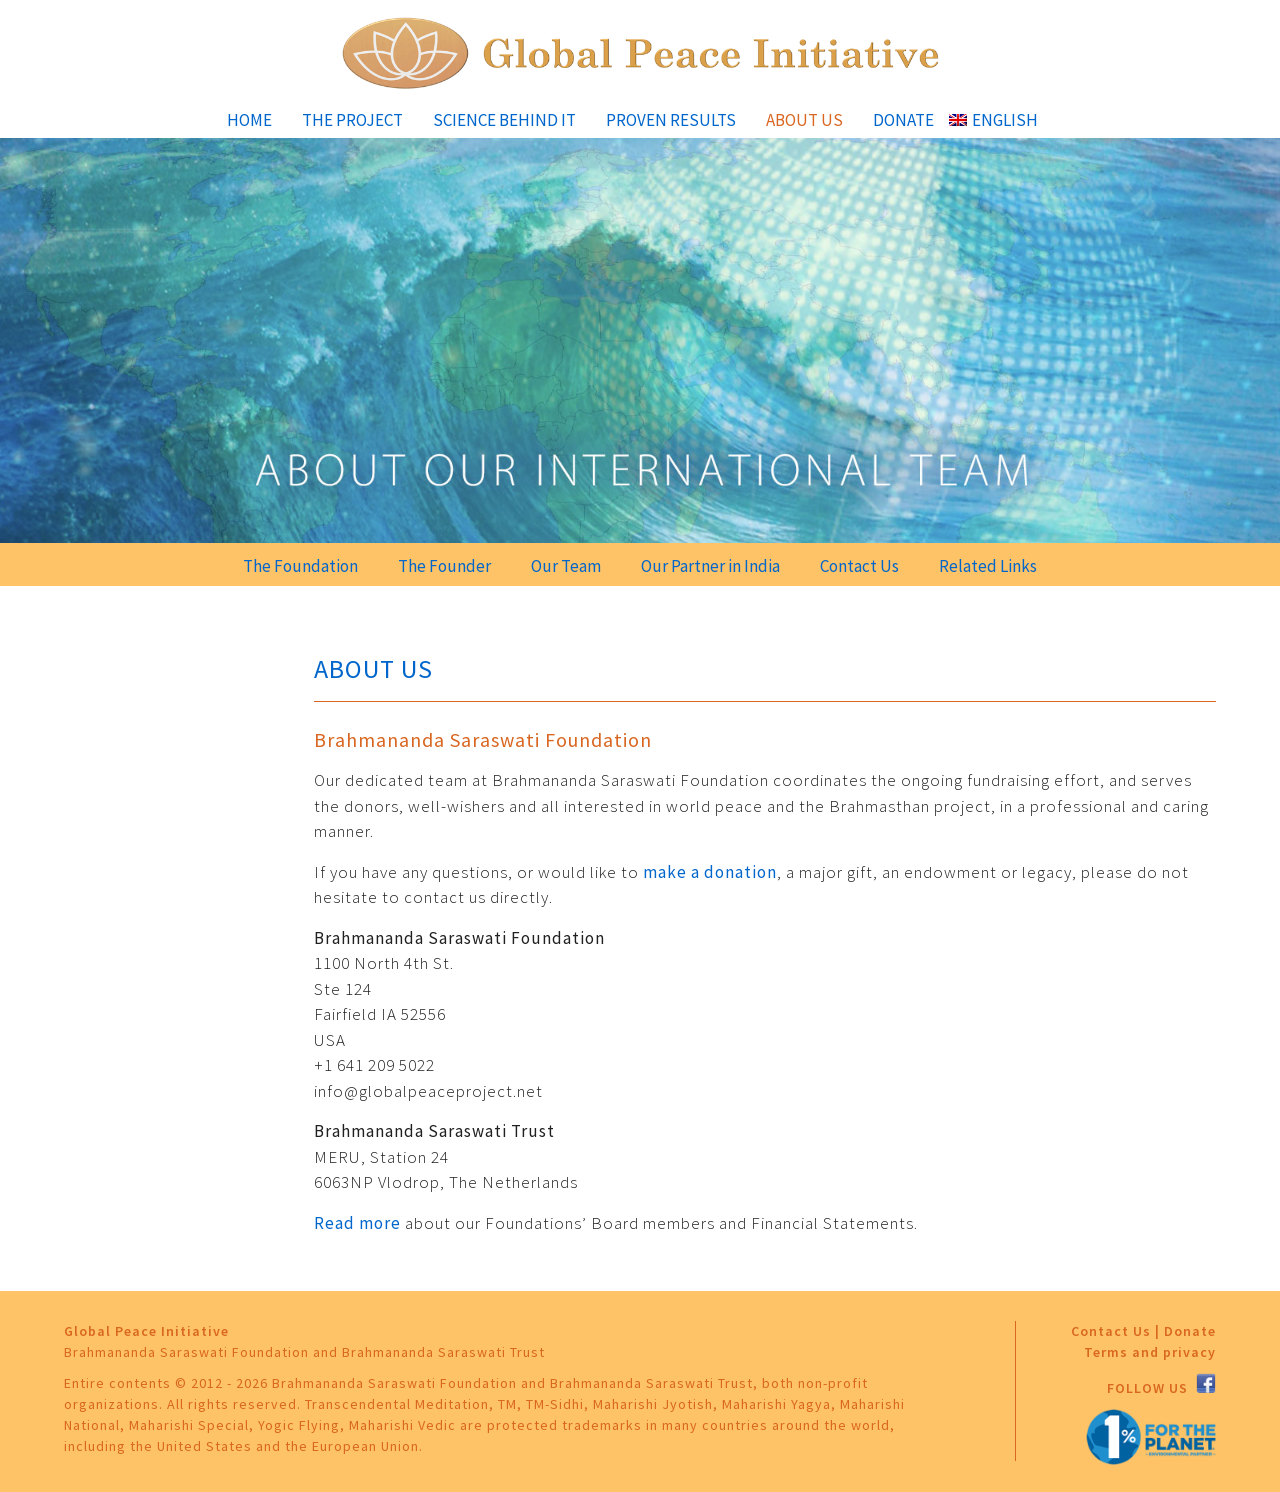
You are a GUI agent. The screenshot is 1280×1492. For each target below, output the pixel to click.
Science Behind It (504, 120)
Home (249, 120)
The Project (352, 120)
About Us (804, 120)
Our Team (566, 566)
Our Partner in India (710, 566)
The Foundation (300, 566)
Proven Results (671, 120)
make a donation (710, 872)
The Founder (444, 566)
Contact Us (859, 566)
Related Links (988, 566)
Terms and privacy (1150, 1352)
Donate (903, 120)
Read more (357, 1223)
